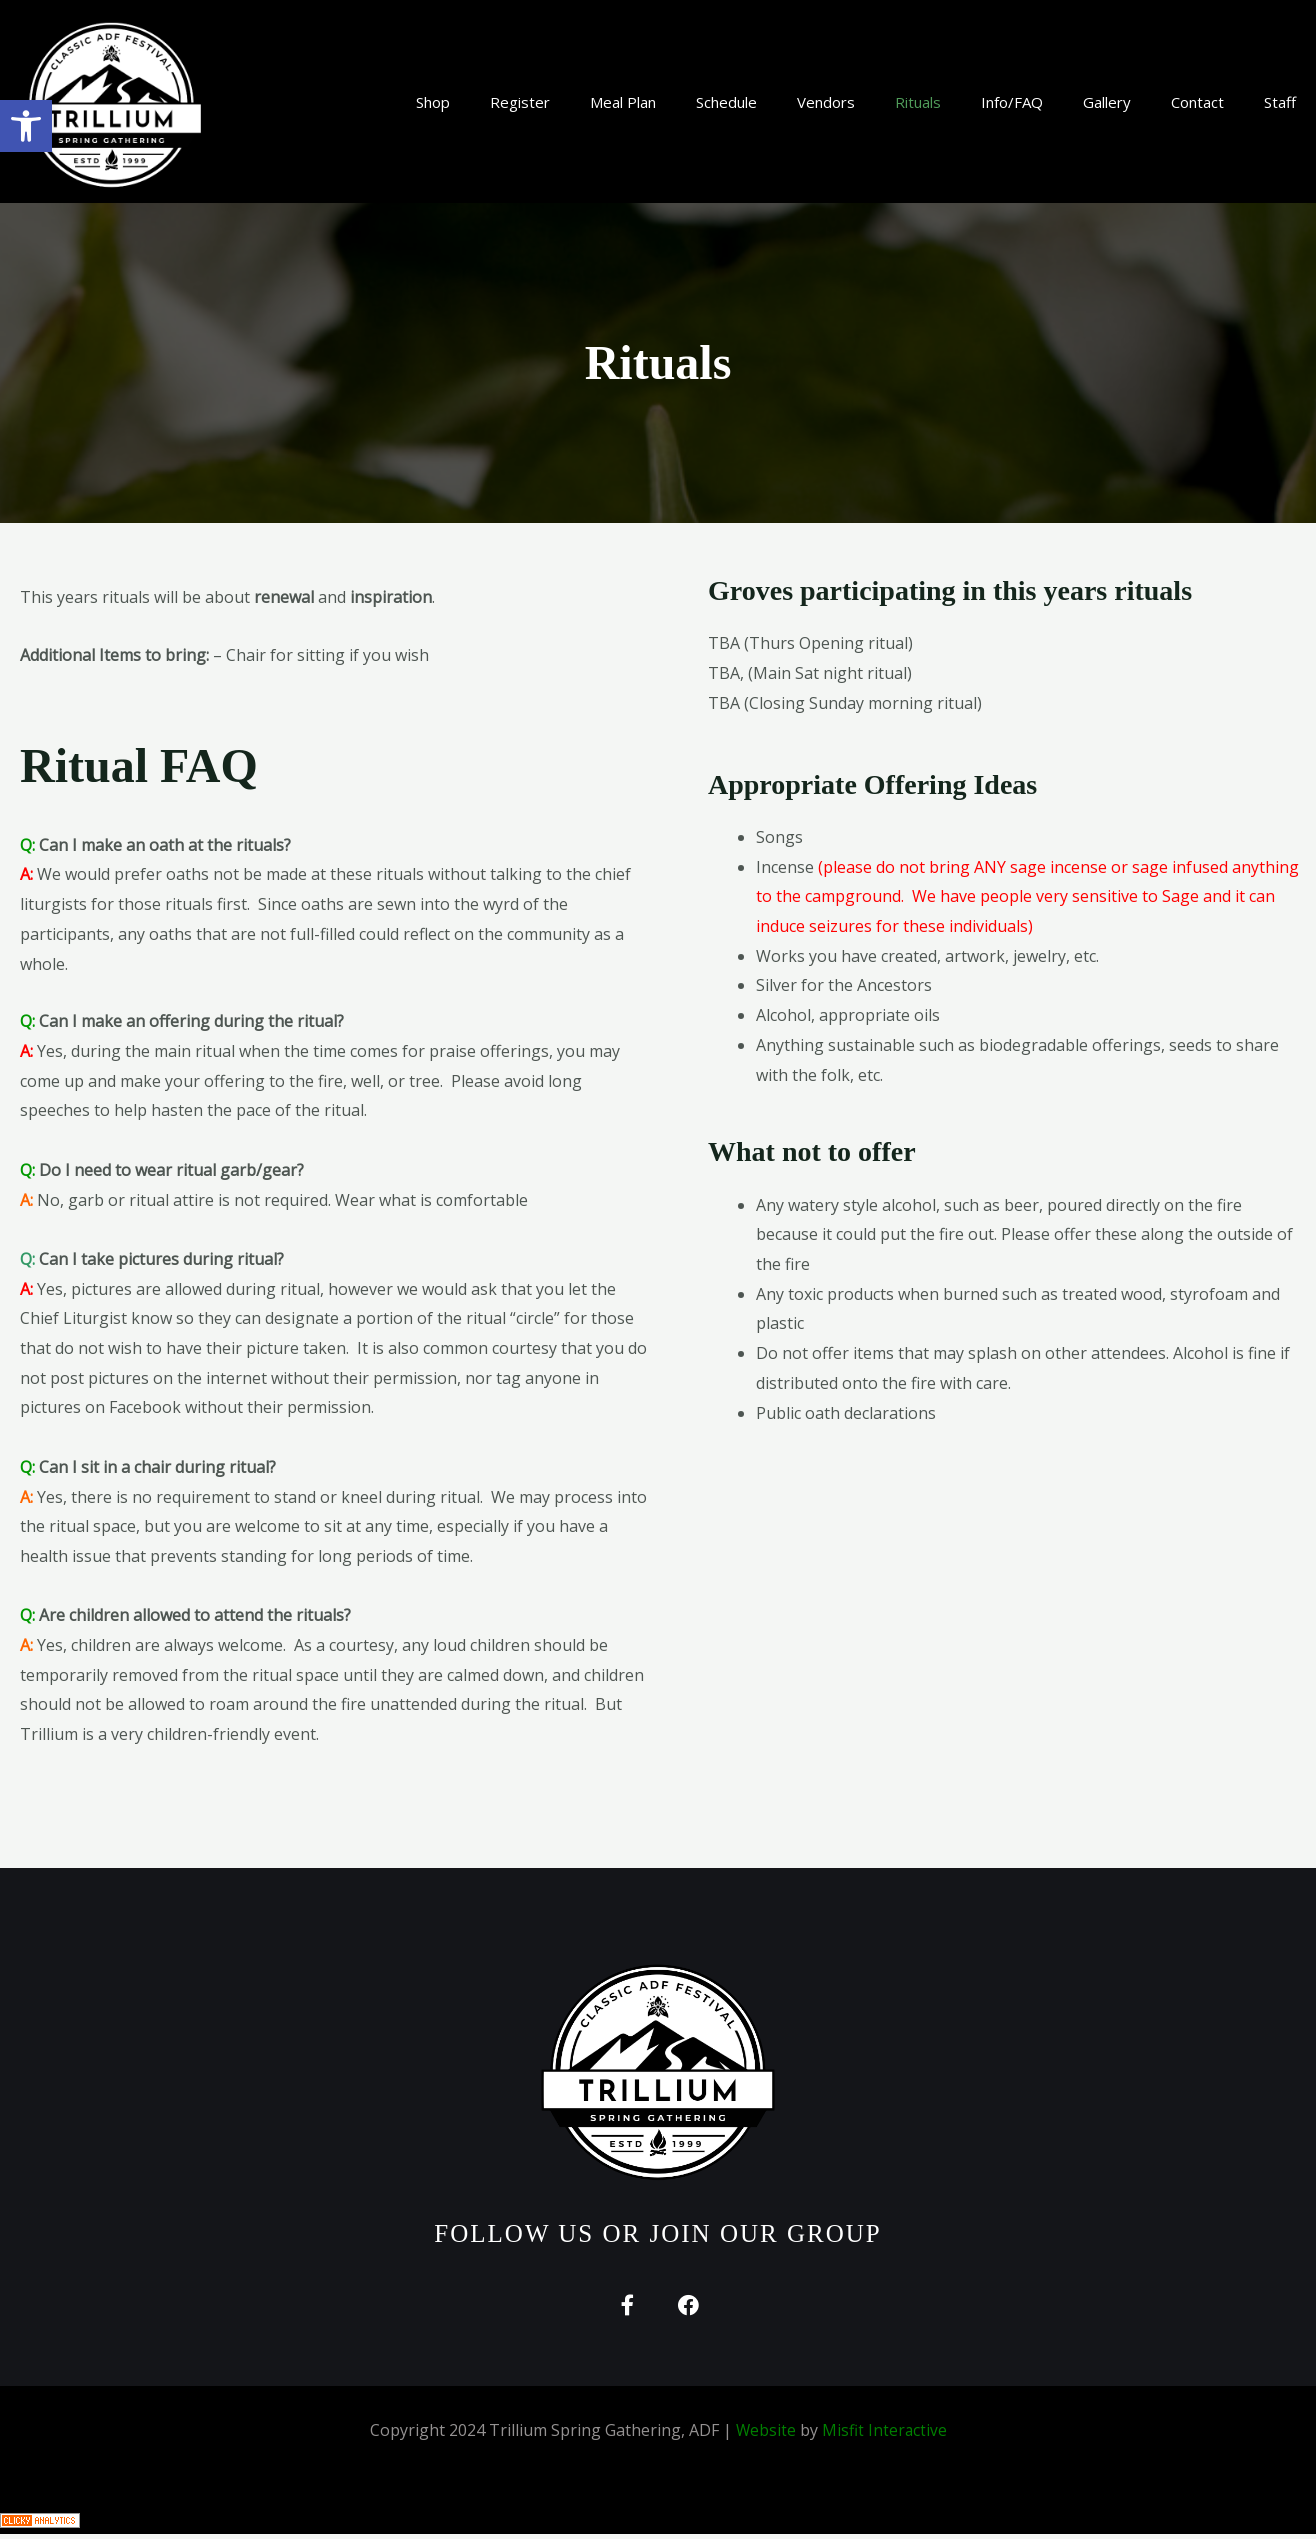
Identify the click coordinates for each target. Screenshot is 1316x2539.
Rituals (918, 102)
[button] (26, 126)
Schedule (726, 102)
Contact (1197, 102)
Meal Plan (623, 102)
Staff (1280, 102)
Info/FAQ (1012, 102)
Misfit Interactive (885, 2436)
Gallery (1107, 102)
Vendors (826, 102)
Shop (433, 102)
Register (520, 102)
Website (765, 2436)
